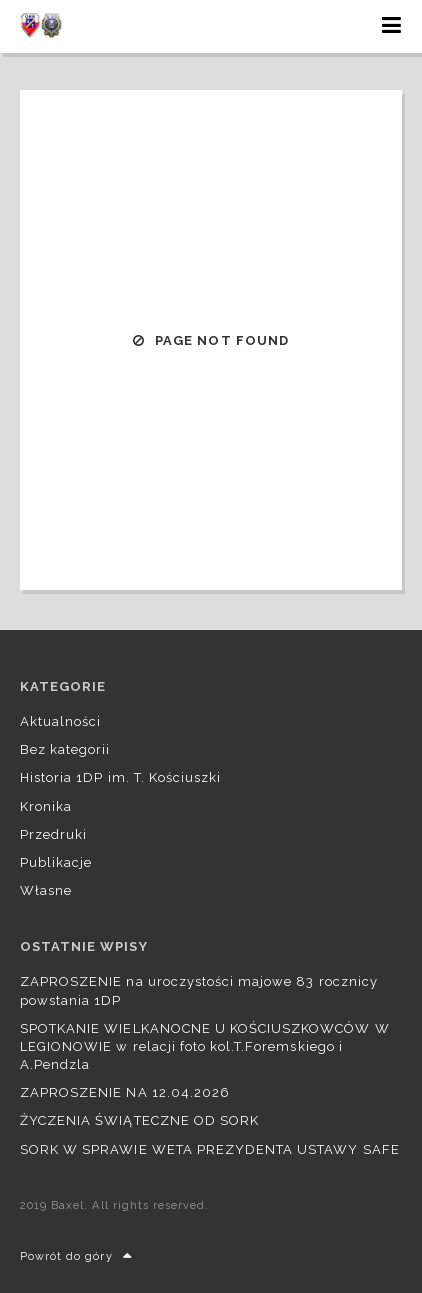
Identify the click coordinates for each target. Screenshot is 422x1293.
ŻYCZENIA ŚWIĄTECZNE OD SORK (139, 1120)
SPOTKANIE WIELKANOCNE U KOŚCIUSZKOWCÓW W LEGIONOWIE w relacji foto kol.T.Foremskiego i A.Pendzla (205, 1046)
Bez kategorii (65, 749)
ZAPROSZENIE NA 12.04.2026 (125, 1092)
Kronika (46, 806)
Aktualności (60, 721)
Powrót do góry (76, 1256)
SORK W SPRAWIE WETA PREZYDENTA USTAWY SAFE (210, 1149)
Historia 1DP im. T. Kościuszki (120, 777)
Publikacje (56, 862)
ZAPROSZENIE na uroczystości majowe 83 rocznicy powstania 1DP (199, 990)
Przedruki (53, 834)
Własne (46, 890)
